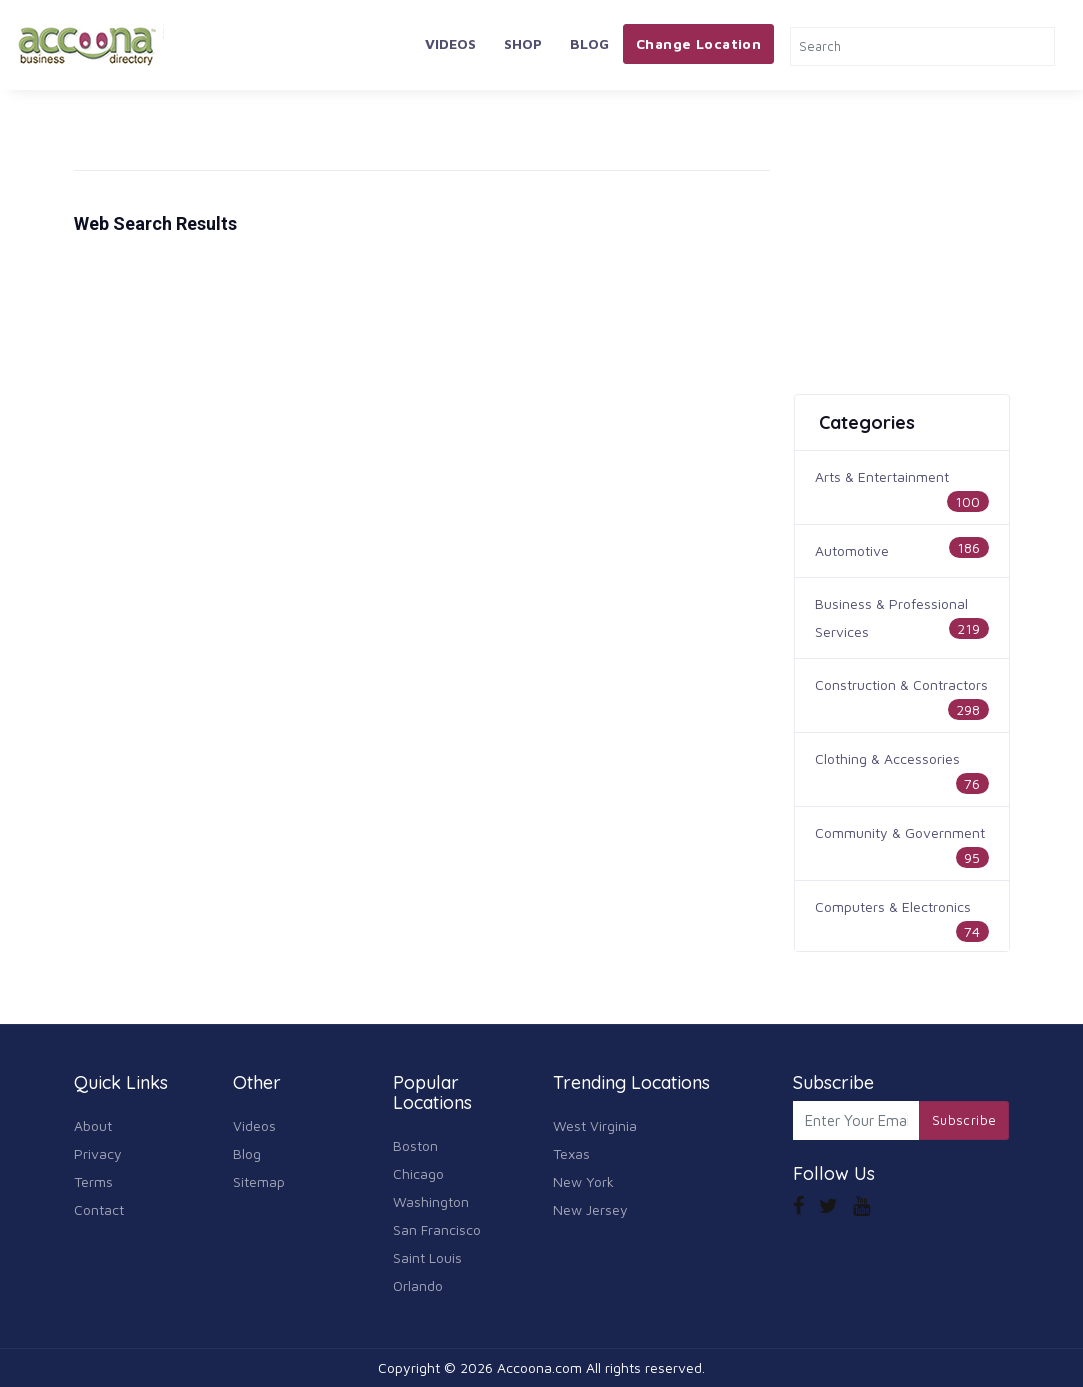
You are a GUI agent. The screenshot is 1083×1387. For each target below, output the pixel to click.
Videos (450, 43)
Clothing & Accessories (887, 758)
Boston (415, 1145)
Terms (93, 1181)
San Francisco (437, 1229)
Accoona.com (539, 1367)
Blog (589, 43)
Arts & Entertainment (882, 476)
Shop (523, 43)
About (93, 1125)
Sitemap (259, 1181)
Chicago (418, 1173)
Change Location (698, 43)
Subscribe (964, 1120)
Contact (99, 1209)
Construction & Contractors (901, 684)
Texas (571, 1153)
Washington (431, 1201)
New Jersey (590, 1209)
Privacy (98, 1153)
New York (583, 1181)
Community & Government (900, 832)
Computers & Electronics (893, 906)
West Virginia (595, 1125)
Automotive (852, 550)
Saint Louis (427, 1257)
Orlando (418, 1285)
